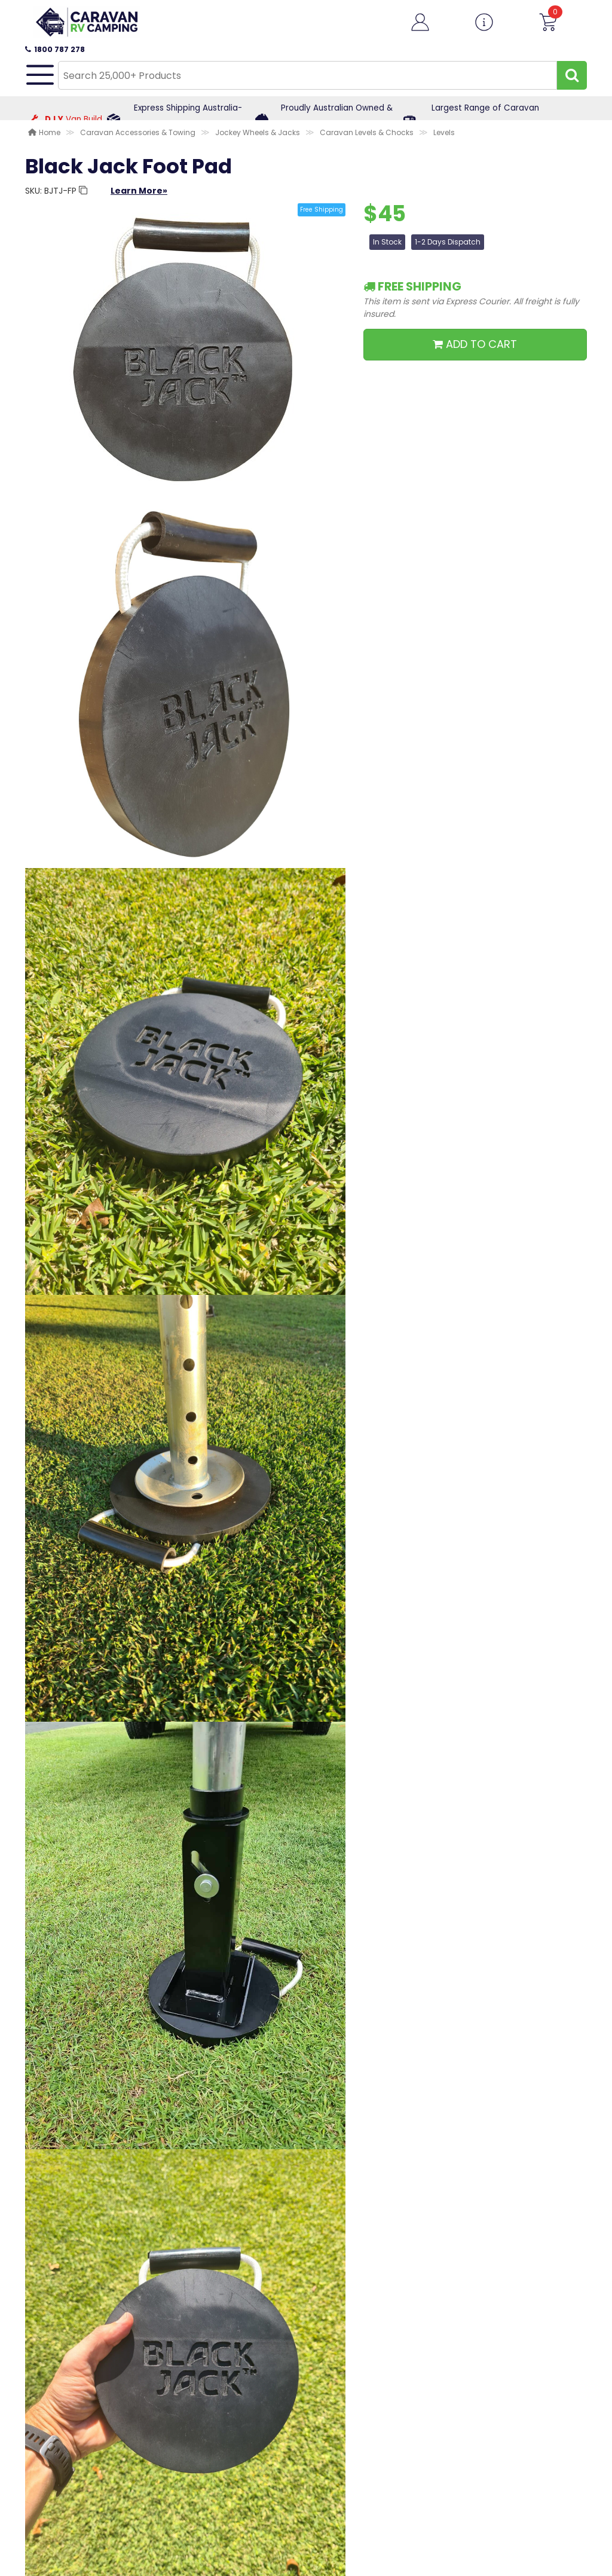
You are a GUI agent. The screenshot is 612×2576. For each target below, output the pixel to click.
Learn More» (139, 191)
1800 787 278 (55, 49)
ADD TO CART (475, 344)
